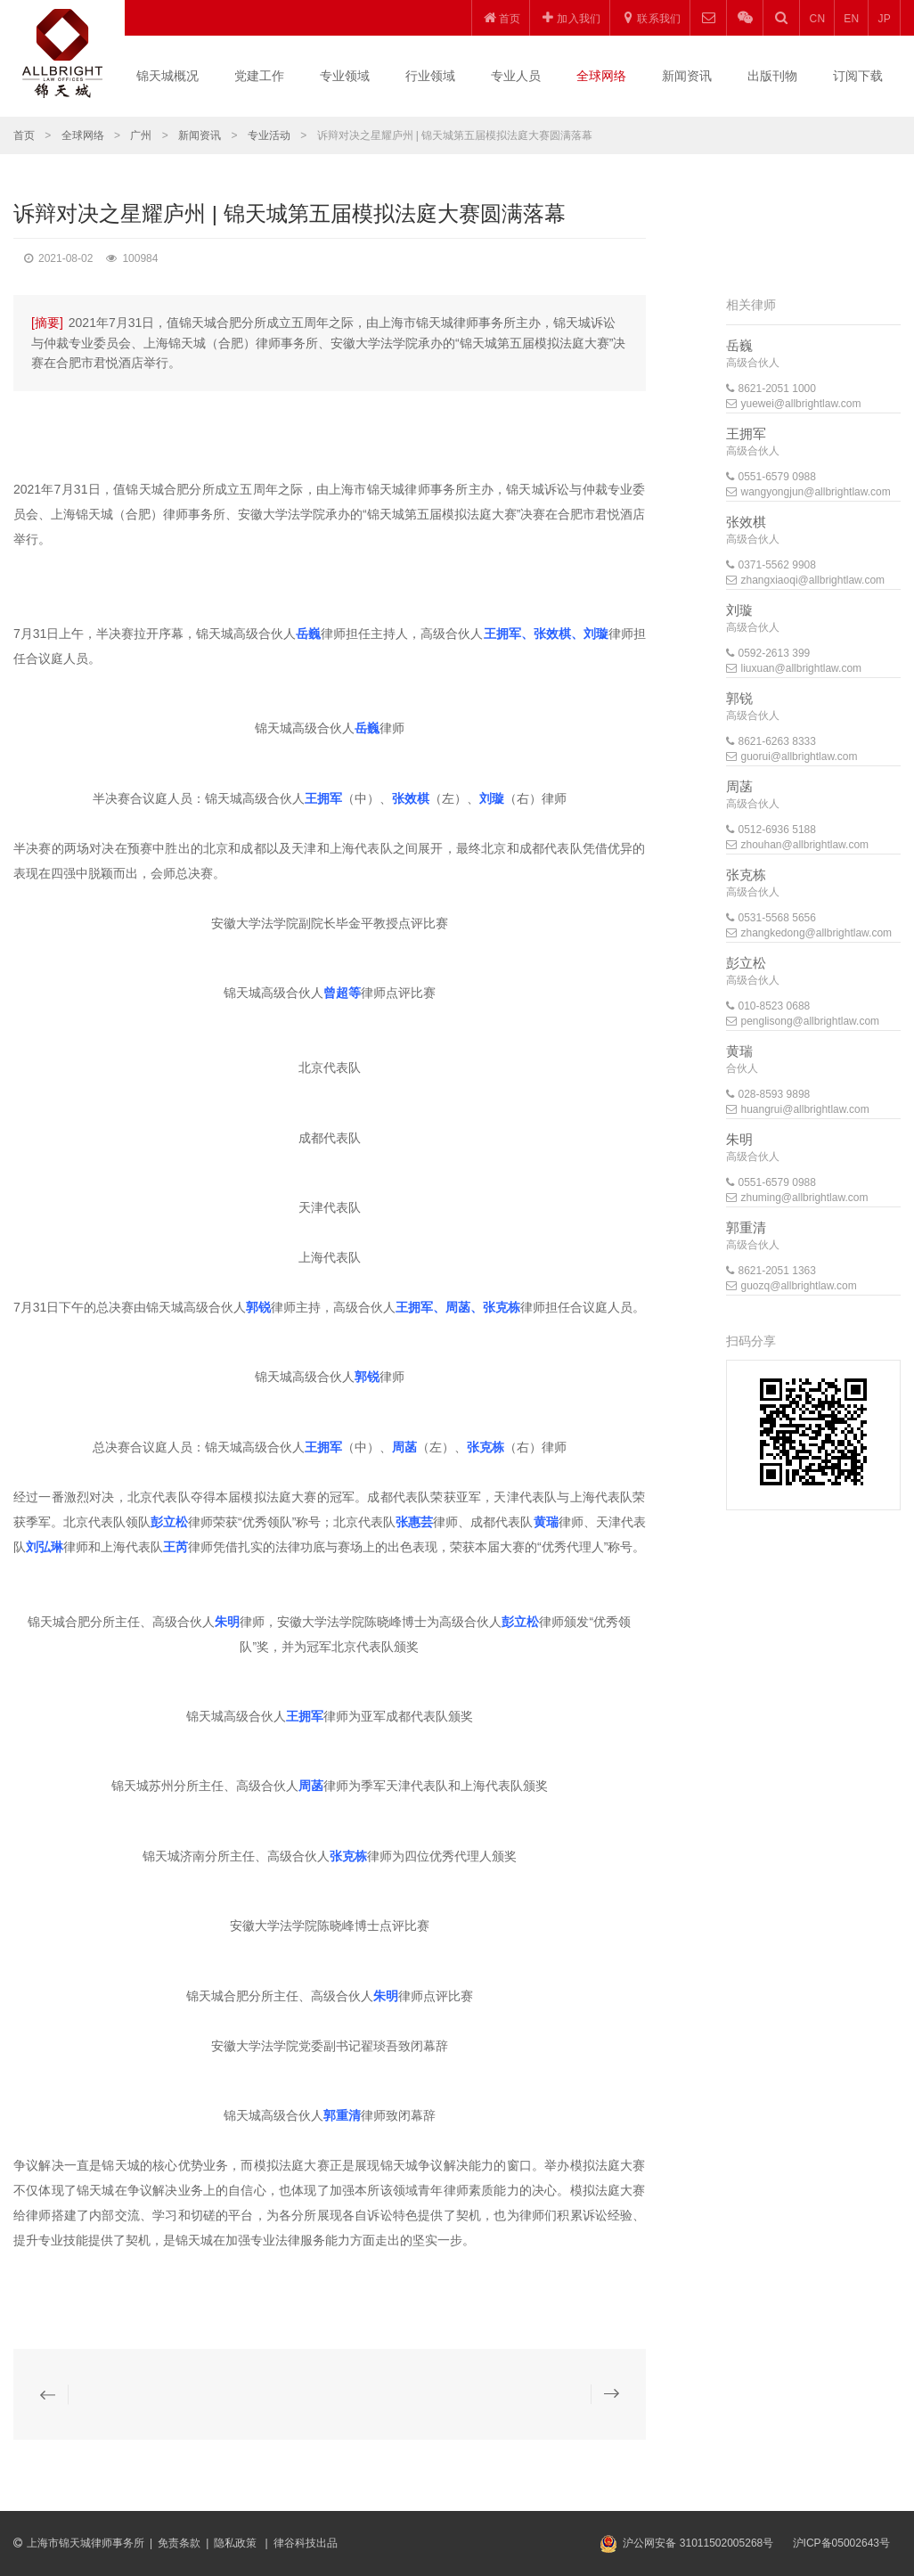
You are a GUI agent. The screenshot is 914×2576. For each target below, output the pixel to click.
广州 (140, 135)
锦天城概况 (167, 76)
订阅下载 (858, 76)
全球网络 (601, 76)
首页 (24, 135)
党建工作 (259, 76)
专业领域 (345, 76)
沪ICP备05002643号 (841, 2543)
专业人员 (516, 76)
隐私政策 (236, 2543)
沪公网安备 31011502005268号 (698, 2543)
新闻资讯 (687, 76)
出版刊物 (772, 76)
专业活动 (269, 135)
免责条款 (179, 2543)
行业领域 (430, 76)
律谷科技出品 (305, 2543)
